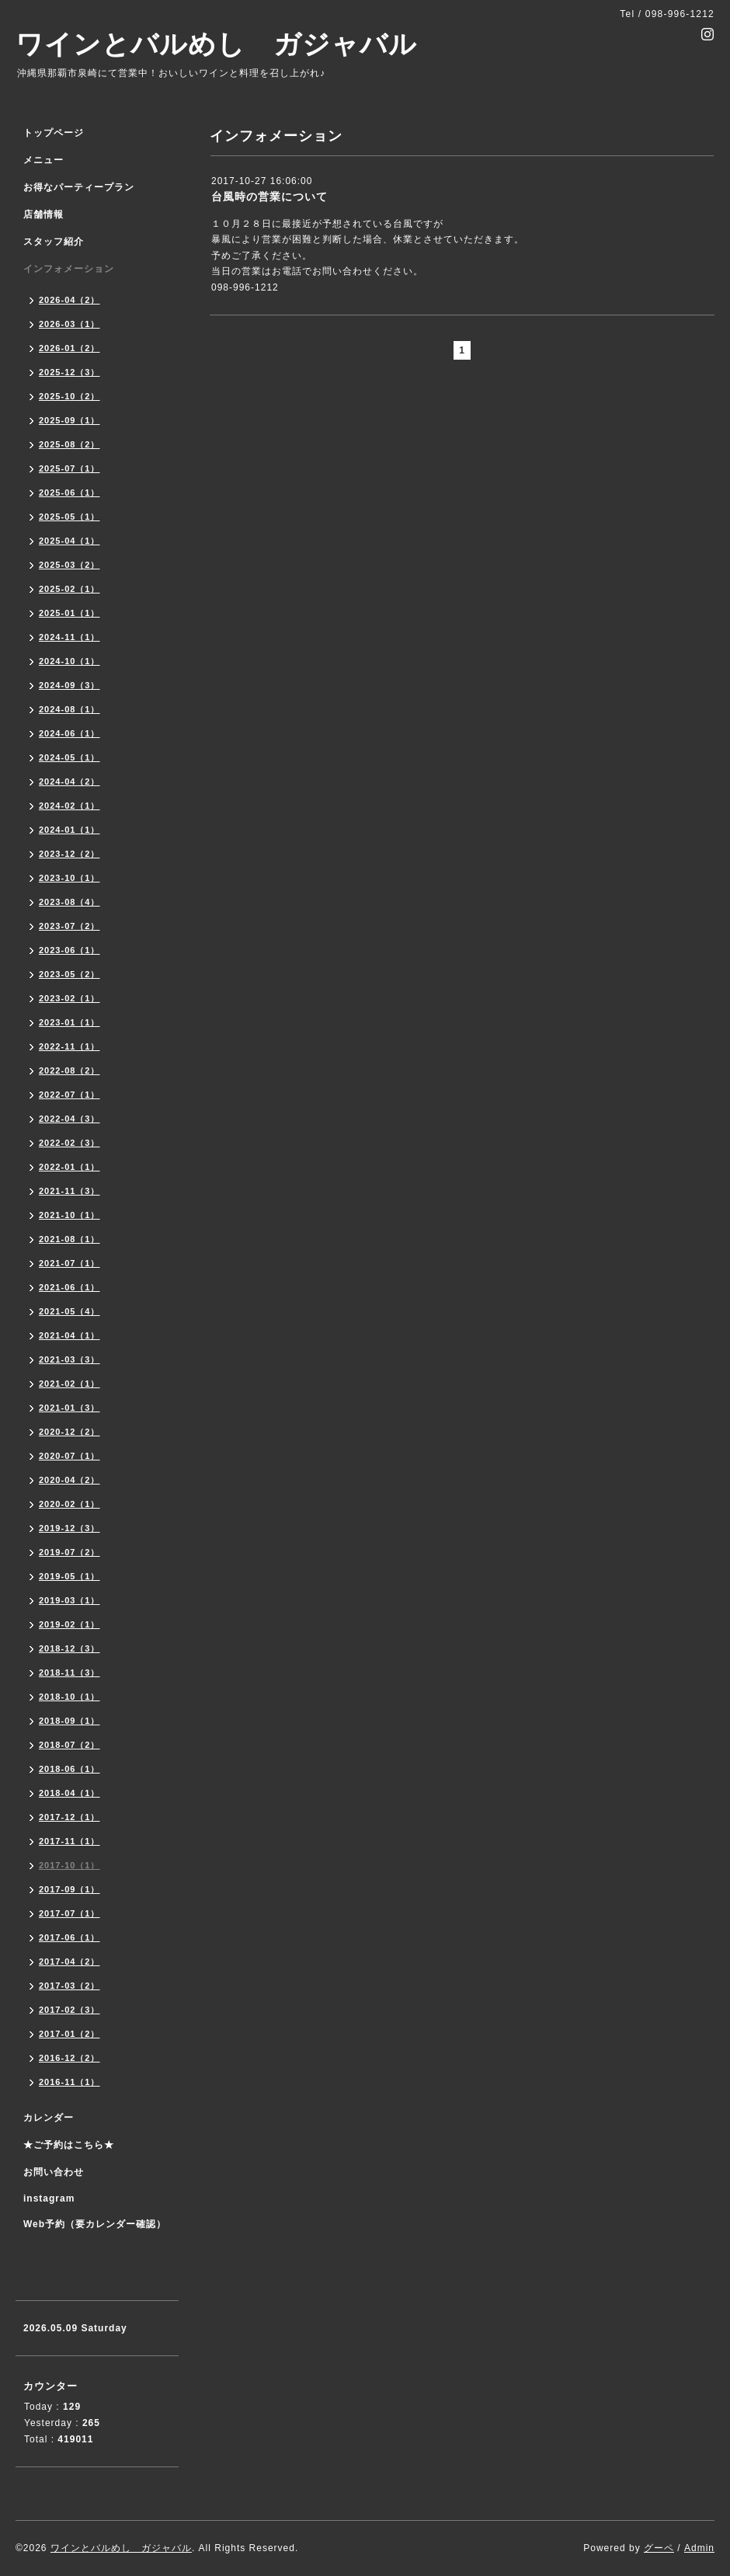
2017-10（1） (69, 1865)
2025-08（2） (69, 444)
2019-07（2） (69, 1552)
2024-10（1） (69, 661)
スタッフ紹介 (53, 241)
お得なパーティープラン (78, 187)
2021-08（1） (69, 1239)
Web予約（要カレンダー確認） (94, 2224)
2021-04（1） (69, 1335)
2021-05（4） (69, 1311)
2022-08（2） (69, 1070)
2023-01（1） (69, 1022)
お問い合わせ (53, 2172)
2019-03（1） (69, 1600)
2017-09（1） (69, 1889)
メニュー (43, 160)
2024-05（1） (69, 757)
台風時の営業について (269, 196)
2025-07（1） (69, 468)
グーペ (659, 2548)
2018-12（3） (69, 1648)
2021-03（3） (69, 1359)
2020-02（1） (69, 1504)
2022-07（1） (69, 1094)
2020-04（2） (69, 1480)
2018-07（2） (69, 1744)
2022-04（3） (69, 1118)
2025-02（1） (69, 589)
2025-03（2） (69, 564)
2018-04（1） (69, 1793)
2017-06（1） (69, 1937)
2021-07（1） (69, 1263)
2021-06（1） (69, 1287)
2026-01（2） (69, 348)
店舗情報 (43, 214)
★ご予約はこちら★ (68, 2144)
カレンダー (48, 2117)
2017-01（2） (69, 2033)
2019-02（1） (69, 1624)
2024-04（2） (69, 781)
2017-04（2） (69, 1961)
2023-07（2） (69, 926)
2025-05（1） (69, 516)
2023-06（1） (69, 950)
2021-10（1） (69, 1215)
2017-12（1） (69, 1817)
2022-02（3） (69, 1142)
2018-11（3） (69, 1672)
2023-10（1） (69, 877)
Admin (699, 2548)
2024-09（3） (69, 685)
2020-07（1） (69, 1455)
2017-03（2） (69, 1985)
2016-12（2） (69, 2058)
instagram (49, 2198)
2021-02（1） (69, 1383)
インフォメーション (68, 268)
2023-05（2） (69, 974)
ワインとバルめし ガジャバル (216, 44)
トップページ (53, 132)
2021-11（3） (69, 1191)
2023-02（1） (69, 998)
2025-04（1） (69, 540)
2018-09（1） (69, 1720)
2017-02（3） (69, 2009)
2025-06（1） (69, 492)
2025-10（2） (69, 396)
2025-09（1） (69, 420)
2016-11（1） (69, 2082)
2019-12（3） (69, 1528)
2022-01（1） (69, 1166)
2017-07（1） (69, 1913)
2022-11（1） (69, 1046)
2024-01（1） (69, 829)
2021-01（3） (69, 1407)
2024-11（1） (69, 637)
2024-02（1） (69, 805)
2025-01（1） (69, 613)
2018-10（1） (69, 1696)
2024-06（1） (69, 733)
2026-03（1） (69, 324)
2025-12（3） (69, 372)
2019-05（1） (69, 1576)
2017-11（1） (69, 1841)
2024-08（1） (69, 709)
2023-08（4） (69, 902)
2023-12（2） (69, 853)
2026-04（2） (69, 300)
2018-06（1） (69, 1769)
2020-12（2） (69, 1431)
